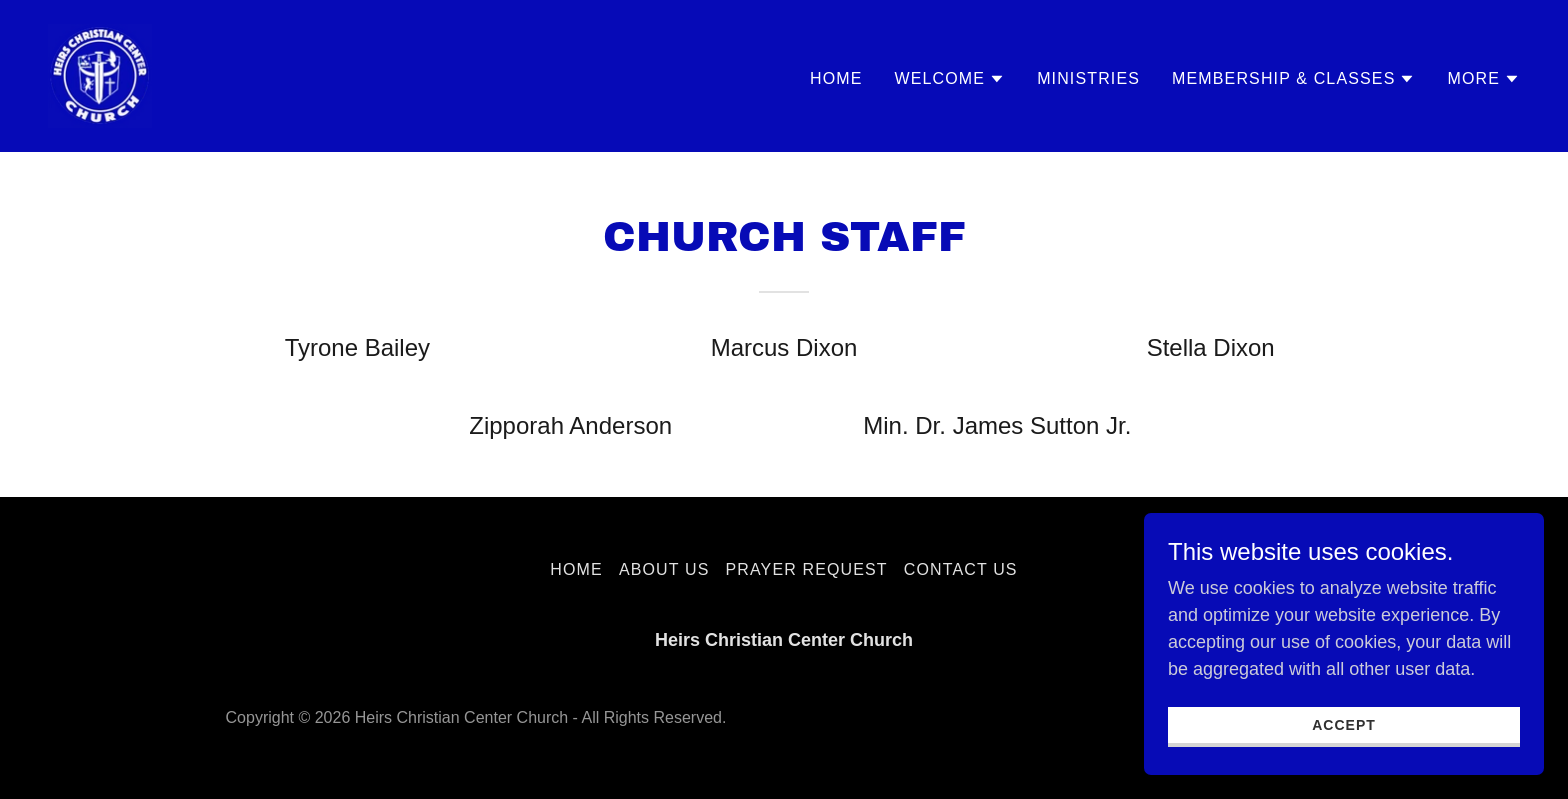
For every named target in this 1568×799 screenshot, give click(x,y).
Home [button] (576, 569)
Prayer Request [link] (806, 569)
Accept (1344, 753)
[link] (100, 75)
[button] (950, 79)
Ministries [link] (1088, 78)
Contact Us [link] (961, 569)
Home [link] (836, 78)
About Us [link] (664, 569)
